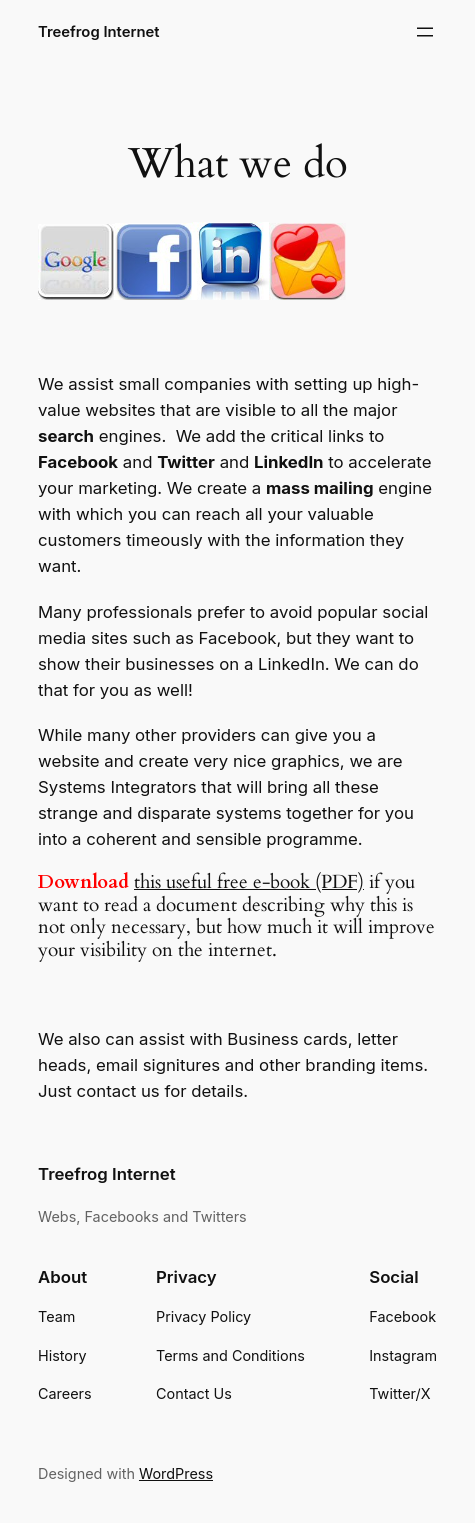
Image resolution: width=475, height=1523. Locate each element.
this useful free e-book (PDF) (249, 882)
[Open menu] (425, 32)
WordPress (176, 1473)
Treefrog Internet (99, 32)
